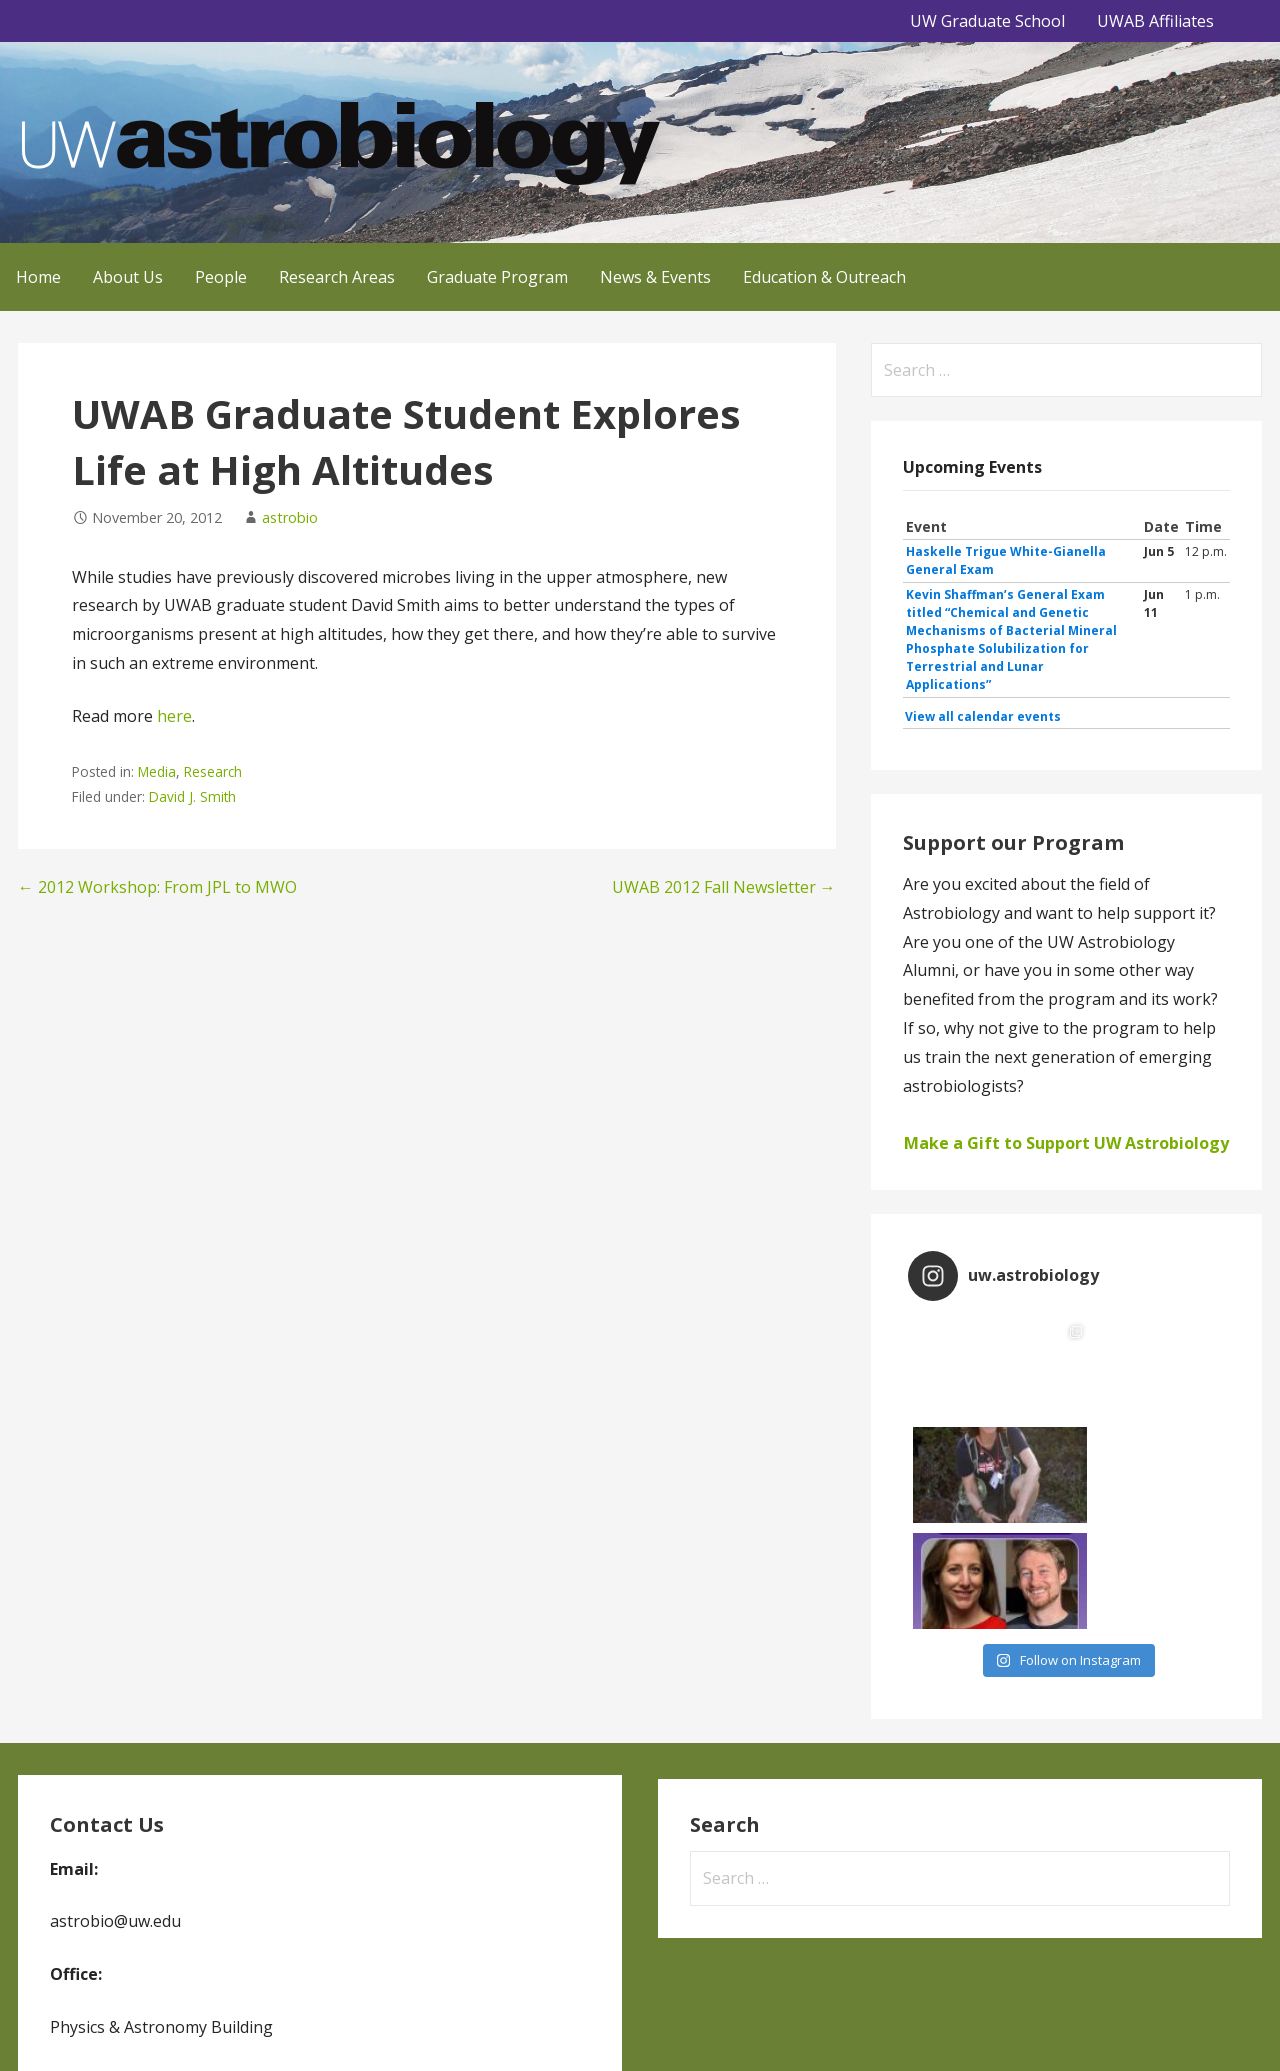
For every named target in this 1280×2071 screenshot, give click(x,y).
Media (157, 771)
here (174, 716)
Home (38, 277)
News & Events (655, 277)
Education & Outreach (824, 277)
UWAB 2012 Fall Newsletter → (724, 887)
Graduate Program (497, 277)
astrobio (290, 517)
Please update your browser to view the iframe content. (1066, 622)
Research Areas (337, 277)
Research (213, 771)
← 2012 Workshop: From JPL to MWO (157, 887)
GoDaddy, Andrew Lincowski (112, 2027)
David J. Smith (192, 796)
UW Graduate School (987, 21)
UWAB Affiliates (1155, 21)
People (221, 277)
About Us (128, 277)
